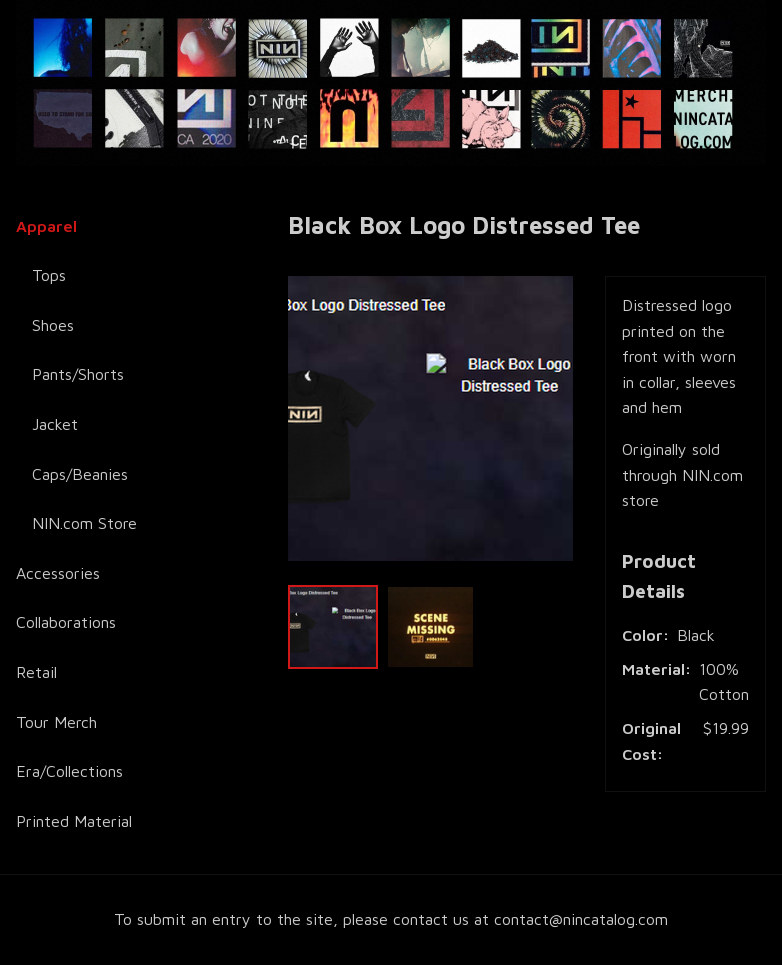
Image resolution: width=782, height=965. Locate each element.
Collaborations (66, 622)
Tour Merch (56, 722)
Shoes (53, 325)
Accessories (58, 573)
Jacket (55, 424)
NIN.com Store (84, 523)
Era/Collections (69, 771)
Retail (36, 672)
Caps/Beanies (80, 474)
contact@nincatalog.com (581, 919)
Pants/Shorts (78, 374)
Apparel (46, 226)
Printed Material (74, 821)
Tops (49, 275)
